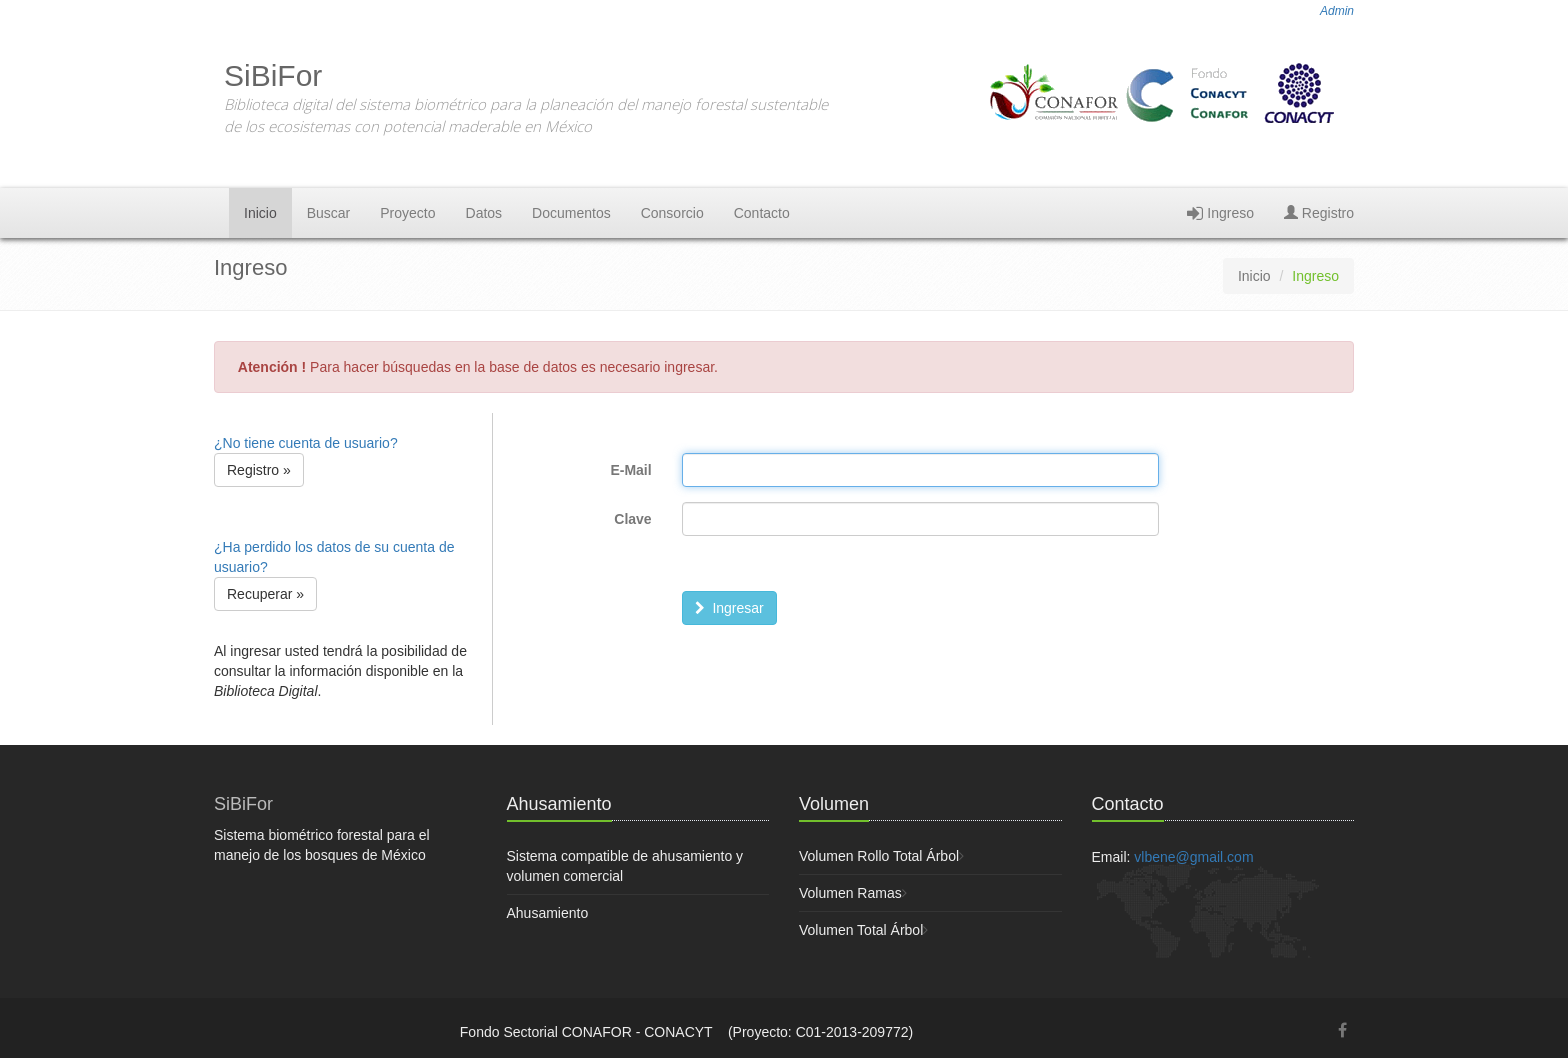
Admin (1337, 11)
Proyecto (407, 213)
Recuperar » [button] (265, 594)
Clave (632, 519)
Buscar (329, 213)
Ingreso (1220, 213)
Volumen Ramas (850, 893)
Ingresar (729, 608)
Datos (484, 213)
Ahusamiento (548, 913)
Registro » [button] (259, 470)
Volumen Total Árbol (861, 930)
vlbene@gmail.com (1193, 857)
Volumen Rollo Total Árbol (879, 856)
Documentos (571, 213)
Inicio (260, 213)
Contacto (762, 213)
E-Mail (630, 470)
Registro (1319, 213)
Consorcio (672, 213)
